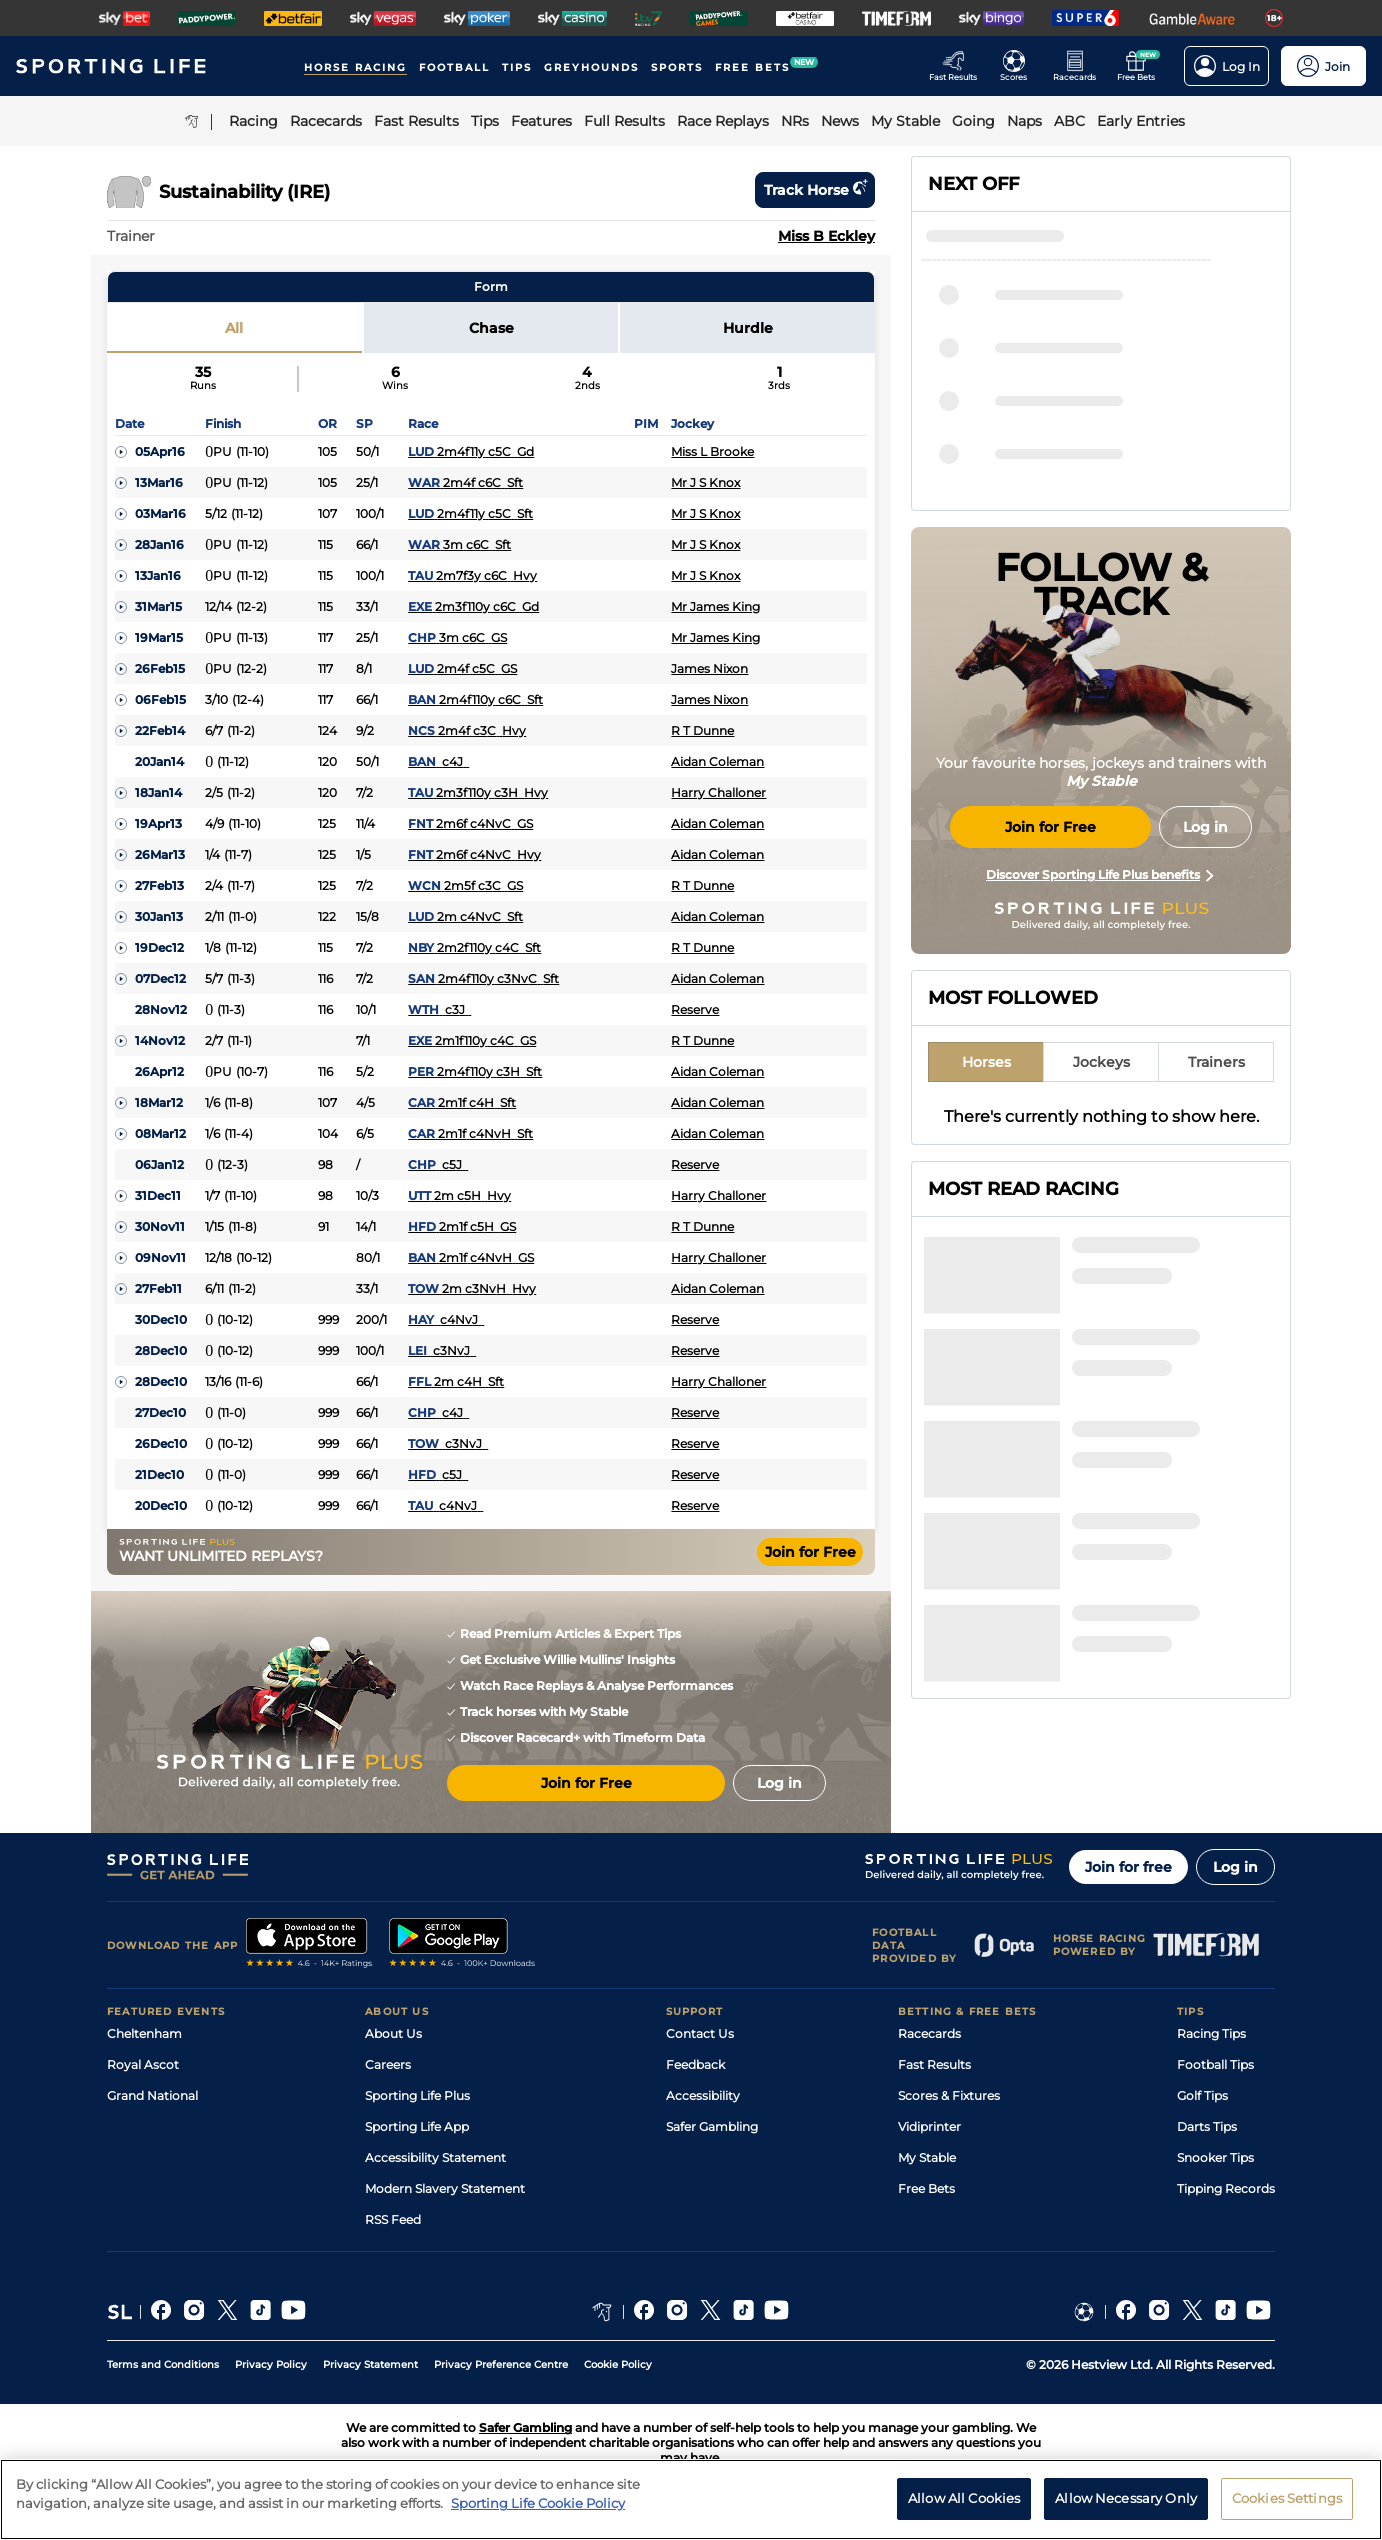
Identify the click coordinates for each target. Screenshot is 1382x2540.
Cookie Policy (618, 2364)
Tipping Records (1226, 2188)
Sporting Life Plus (417, 2095)
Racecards (929, 2033)
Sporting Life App (417, 2126)
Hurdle (748, 328)
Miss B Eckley (826, 236)
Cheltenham (144, 2033)
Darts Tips (1207, 2126)
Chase (491, 328)
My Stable (927, 2157)
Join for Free (810, 1552)
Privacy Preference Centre (501, 2364)
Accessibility (703, 2095)
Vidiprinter (929, 2126)
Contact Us (700, 2033)
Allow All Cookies (964, 2506)
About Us (393, 2033)
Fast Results (934, 2064)
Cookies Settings (1287, 2506)
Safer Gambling (712, 2126)
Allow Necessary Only (1126, 2506)
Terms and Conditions (163, 2364)
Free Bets (926, 2188)
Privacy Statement (370, 2364)
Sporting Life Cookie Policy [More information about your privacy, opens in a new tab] (538, 2511)
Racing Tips (1211, 2033)
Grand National (152, 2095)
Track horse (815, 190)
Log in (1235, 1867)
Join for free (1128, 1867)
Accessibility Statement (435, 2157)
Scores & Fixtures (949, 2095)
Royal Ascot (143, 2064)
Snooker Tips (1215, 2157)
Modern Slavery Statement (445, 2188)
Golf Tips (1202, 2095)
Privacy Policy (271, 2364)
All (234, 328)
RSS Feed (393, 2219)
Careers (388, 2064)
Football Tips (1215, 2064)
